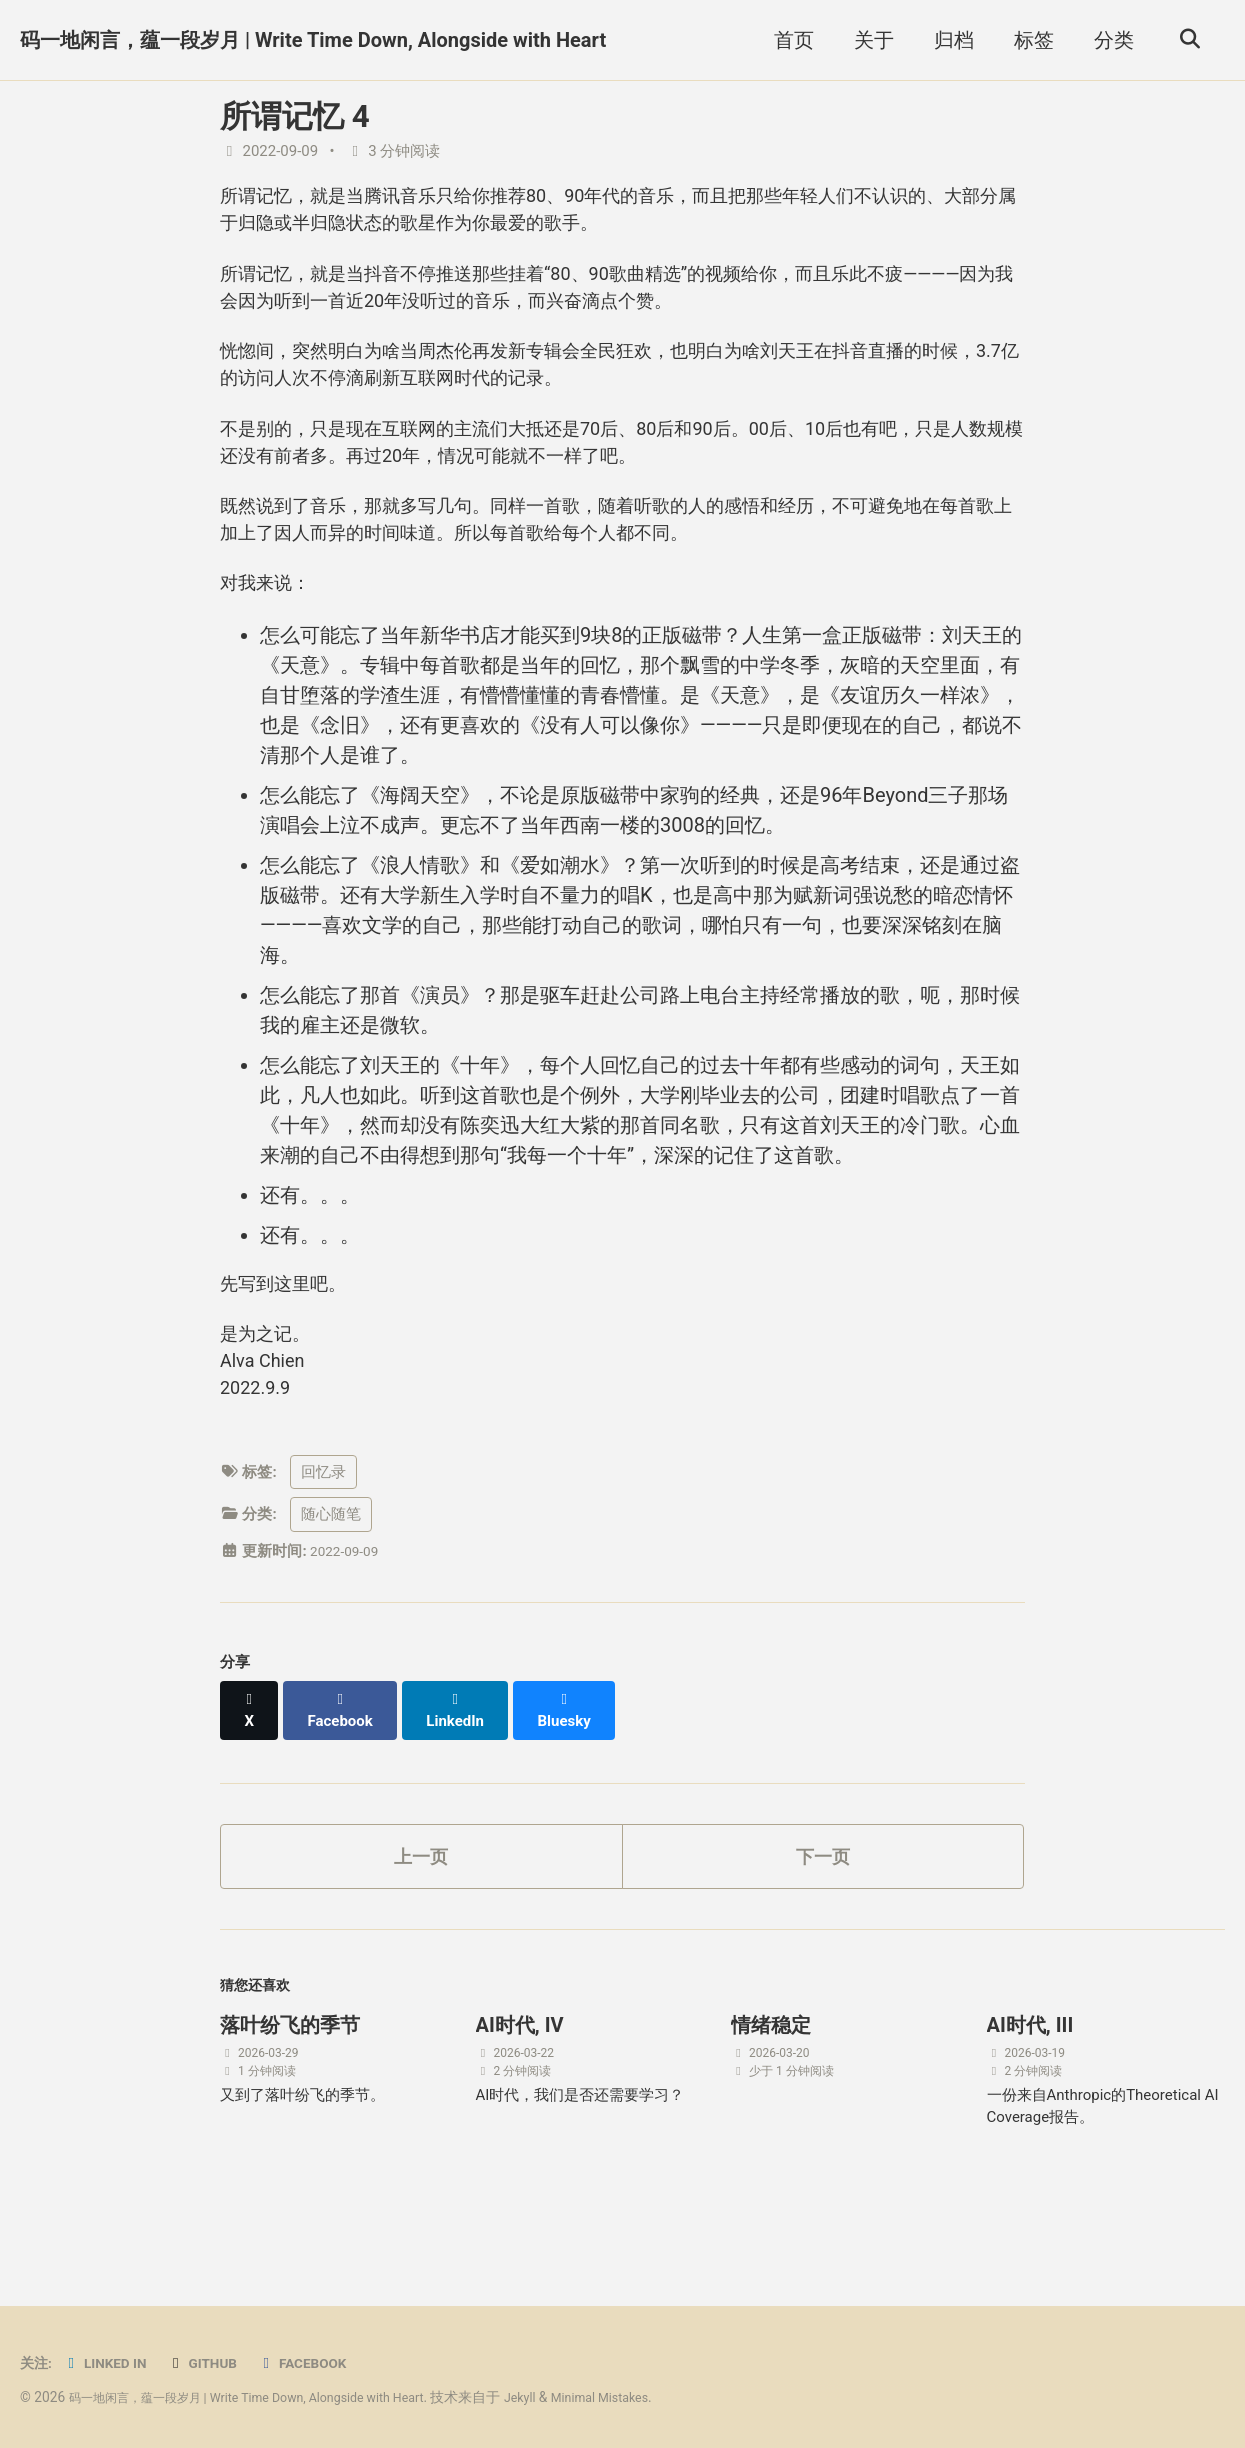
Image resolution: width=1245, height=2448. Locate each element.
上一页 (421, 1905)
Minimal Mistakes (655, 2398)
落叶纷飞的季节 (290, 2083)
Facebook (320, 2364)
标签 (1028, 40)
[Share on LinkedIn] (465, 1766)
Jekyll (568, 2398)
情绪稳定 (771, 2083)
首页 (788, 40)
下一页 (823, 1905)
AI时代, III (1030, 2083)
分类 (1108, 40)
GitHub (214, 2364)
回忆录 (323, 1537)
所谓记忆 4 (295, 116)
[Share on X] (251, 1766)
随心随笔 (331, 1580)
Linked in (110, 2364)
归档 (948, 40)
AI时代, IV (520, 2083)
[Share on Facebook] (346, 1766)
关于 (868, 40)
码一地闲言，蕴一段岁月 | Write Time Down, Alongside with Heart (313, 40)
